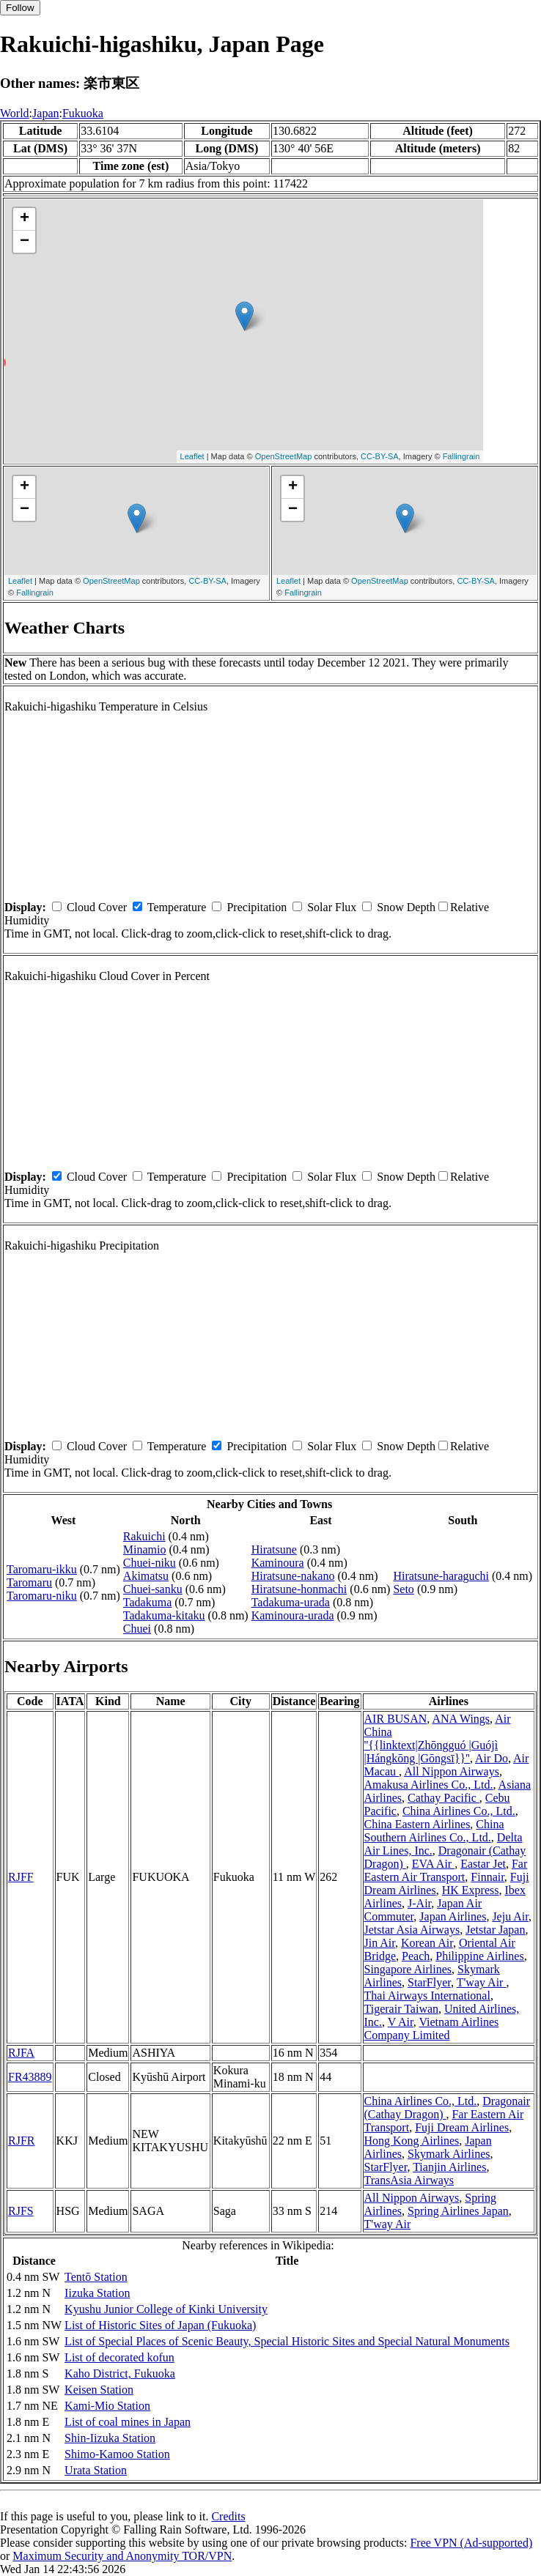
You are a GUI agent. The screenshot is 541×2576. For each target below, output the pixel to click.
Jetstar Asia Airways (412, 1929)
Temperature (177, 907)
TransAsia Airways (409, 2180)
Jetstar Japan (495, 1929)
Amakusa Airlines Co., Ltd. (428, 1784)
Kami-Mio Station (107, 2405)
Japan (45, 113)
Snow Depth (406, 907)
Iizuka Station (97, 2293)
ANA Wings (461, 1718)
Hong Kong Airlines (412, 2140)
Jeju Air (510, 1916)
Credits (228, 2516)
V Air (400, 2022)
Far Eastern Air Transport (446, 1870)
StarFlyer (429, 1982)
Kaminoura (277, 1562)
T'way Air (482, 1982)
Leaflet (192, 456)
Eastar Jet (483, 1863)
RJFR (21, 2140)
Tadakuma (147, 1602)
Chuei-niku (149, 1562)
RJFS (21, 2211)
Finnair (487, 1877)
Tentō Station (96, 2277)
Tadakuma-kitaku (164, 1615)
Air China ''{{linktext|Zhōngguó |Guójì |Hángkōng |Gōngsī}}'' (437, 1738)
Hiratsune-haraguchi (441, 1576)
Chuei (137, 1628)
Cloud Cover (97, 907)
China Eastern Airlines (417, 1824)
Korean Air (427, 1943)
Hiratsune (274, 1549)
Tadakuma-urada (290, 1602)
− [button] (24, 242)
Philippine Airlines (479, 1956)
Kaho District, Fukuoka (120, 2373)
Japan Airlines (452, 1916)
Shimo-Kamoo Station (117, 2454)
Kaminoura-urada (292, 1615)
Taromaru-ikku (42, 1569)
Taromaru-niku (42, 1595)
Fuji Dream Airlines (462, 2127)
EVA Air (433, 1863)
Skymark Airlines (449, 2154)
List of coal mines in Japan (128, 2422)
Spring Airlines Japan (458, 2211)
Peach (416, 1956)
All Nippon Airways (451, 1771)
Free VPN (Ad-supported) (471, 2542)
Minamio (144, 1549)
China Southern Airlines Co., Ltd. (434, 1831)
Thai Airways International (427, 1995)
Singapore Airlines (408, 1969)
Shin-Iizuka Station (110, 2438)
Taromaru (29, 1582)
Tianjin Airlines (449, 2167)
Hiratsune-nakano (293, 1576)
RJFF (21, 1877)
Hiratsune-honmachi (299, 1589)
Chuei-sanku (153, 1589)
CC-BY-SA (380, 456)
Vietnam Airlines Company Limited (431, 2028)
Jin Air (379, 1943)
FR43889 (30, 2077)
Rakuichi (144, 1536)
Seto (403, 1589)
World (14, 113)
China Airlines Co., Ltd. (458, 1811)
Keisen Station (99, 2389)
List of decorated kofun (119, 2357)
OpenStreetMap (283, 456)
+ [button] (24, 219)
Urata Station (96, 2470)
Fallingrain (461, 456)
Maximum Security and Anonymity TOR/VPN (122, 2556)
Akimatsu (146, 1576)
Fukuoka (82, 113)
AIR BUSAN (395, 1718)
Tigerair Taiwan (401, 2008)
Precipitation (257, 907)
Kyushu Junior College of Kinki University (166, 2309)
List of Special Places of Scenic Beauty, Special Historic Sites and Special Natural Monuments (287, 2341)
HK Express (470, 1890)
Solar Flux (331, 907)
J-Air (419, 1903)
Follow (20, 7)
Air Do (491, 1758)
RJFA (21, 2052)
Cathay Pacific (443, 1798)
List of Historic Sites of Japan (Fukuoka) (160, 2325)
